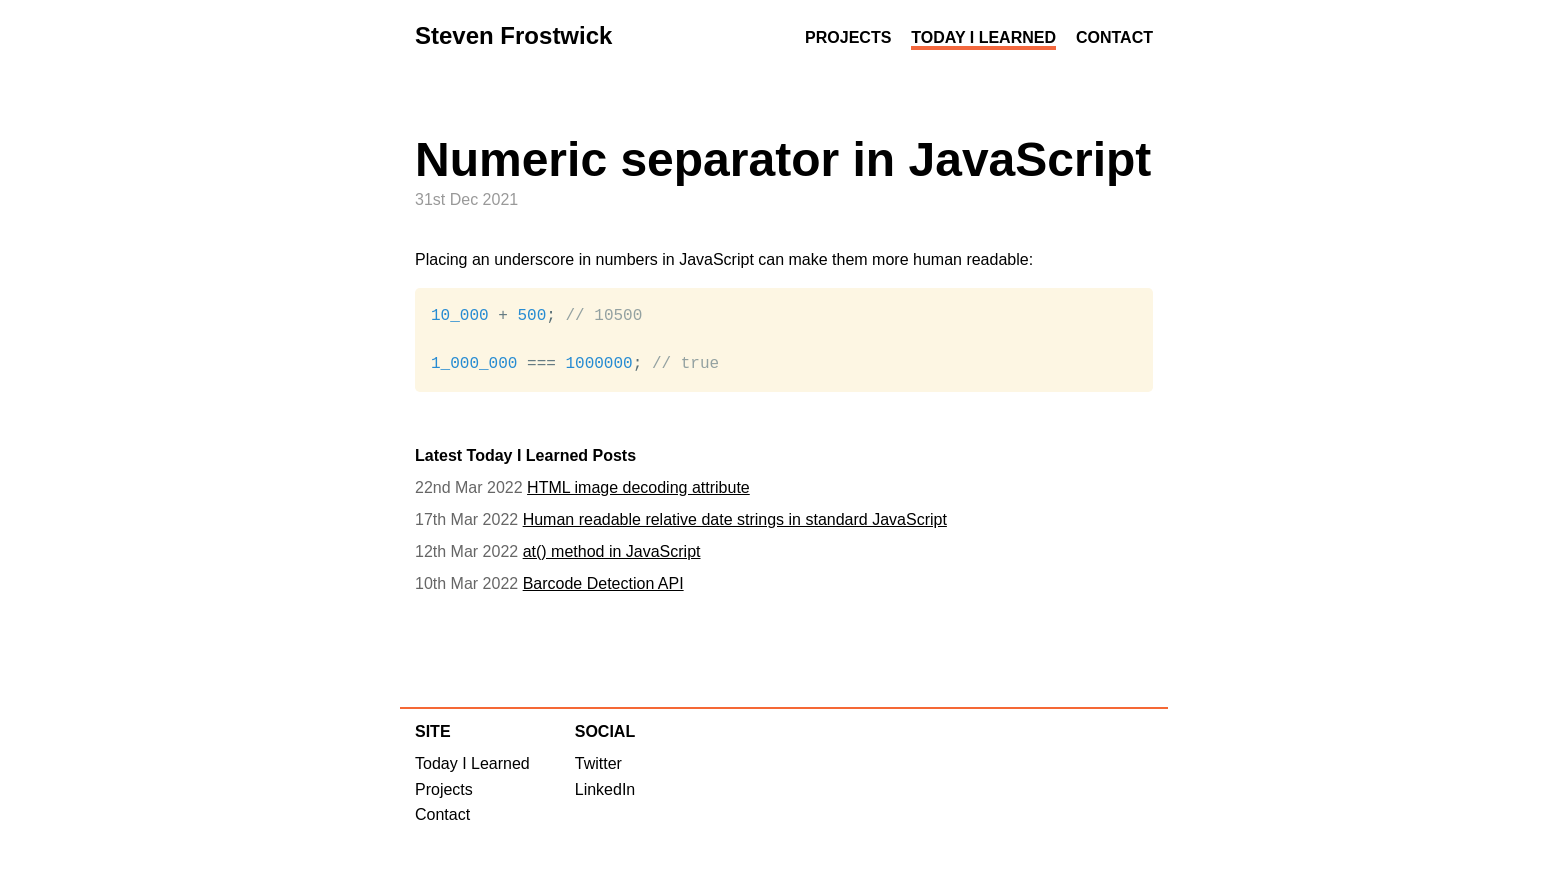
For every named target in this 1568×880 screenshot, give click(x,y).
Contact (1114, 37)
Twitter (598, 764)
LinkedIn (605, 790)
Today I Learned (983, 37)
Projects (848, 37)
